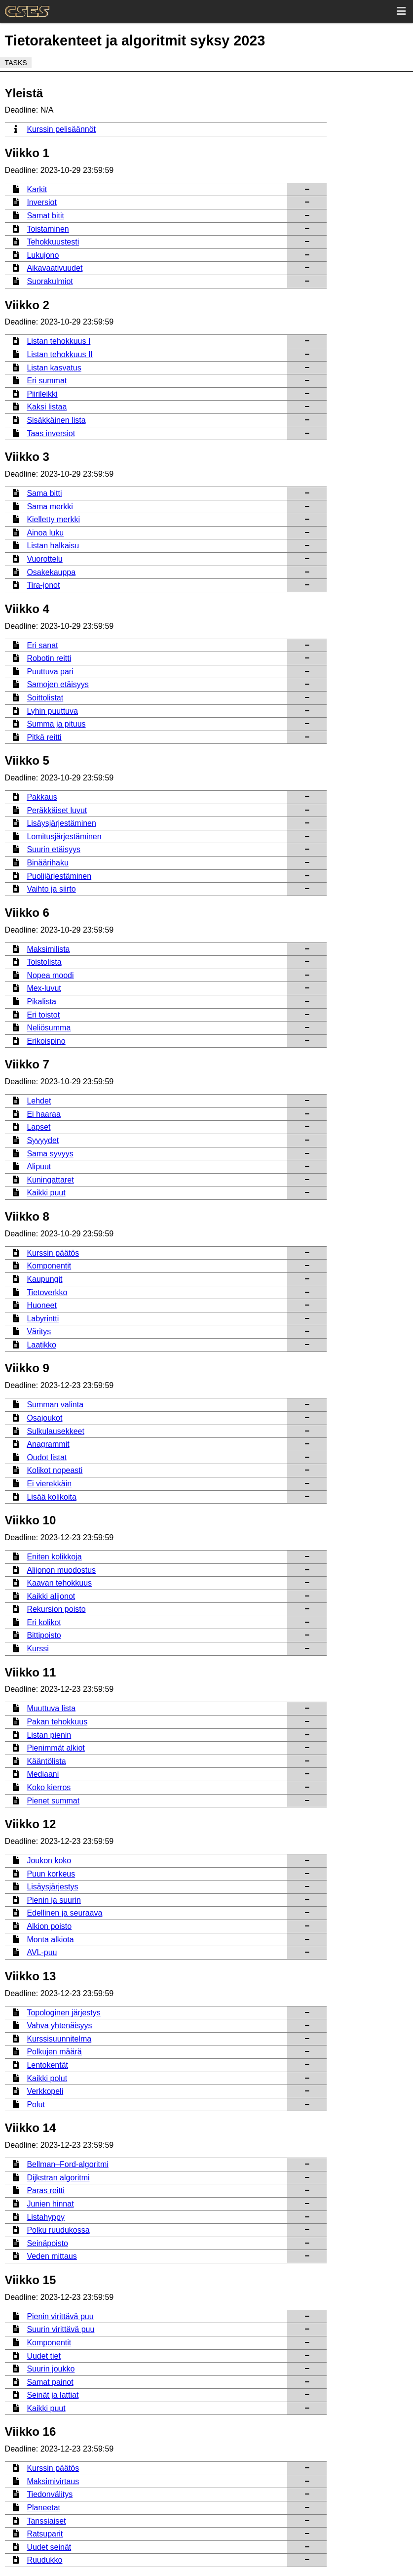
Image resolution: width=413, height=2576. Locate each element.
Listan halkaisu (53, 545)
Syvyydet (43, 1140)
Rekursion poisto (56, 1609)
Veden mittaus (51, 2256)
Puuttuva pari (50, 671)
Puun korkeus (51, 1874)
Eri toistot (43, 1015)
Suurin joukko (51, 2369)
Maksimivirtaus (53, 2481)
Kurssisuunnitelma (59, 2039)
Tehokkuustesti (53, 242)
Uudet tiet (43, 2356)
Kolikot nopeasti (54, 1470)
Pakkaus (42, 797)
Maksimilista (48, 949)
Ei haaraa (44, 1114)
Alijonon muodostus (61, 1570)
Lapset (38, 1127)
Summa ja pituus (56, 724)
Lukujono (43, 255)
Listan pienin (49, 1735)
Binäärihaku (48, 863)
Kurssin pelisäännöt (61, 129)
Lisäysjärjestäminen (61, 823)
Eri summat (47, 380)
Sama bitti (44, 493)
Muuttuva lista (51, 1708)
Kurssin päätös (53, 1253)
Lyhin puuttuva (52, 711)
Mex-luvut (44, 988)
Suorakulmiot (50, 281)
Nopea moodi (50, 975)
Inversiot (41, 202)
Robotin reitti (49, 658)
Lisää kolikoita (51, 1497)
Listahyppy (46, 2217)
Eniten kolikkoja (54, 1557)
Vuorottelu (44, 559)
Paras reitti (45, 2190)
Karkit (37, 189)
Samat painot (50, 2382)
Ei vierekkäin (49, 1483)
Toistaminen (48, 229)
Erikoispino (46, 1041)
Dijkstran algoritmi (58, 2177)
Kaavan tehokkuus (59, 1583)
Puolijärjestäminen (59, 876)
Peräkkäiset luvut (57, 810)
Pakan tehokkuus (57, 1721)
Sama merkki (50, 506)
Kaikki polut (47, 2078)
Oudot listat (47, 1457)
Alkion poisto (49, 1926)
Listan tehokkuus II (59, 354)
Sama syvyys (50, 1153)
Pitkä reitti (44, 737)
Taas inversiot (51, 433)
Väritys (39, 1331)
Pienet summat (53, 1801)
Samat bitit (45, 215)
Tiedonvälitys (50, 2494)
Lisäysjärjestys (52, 1886)
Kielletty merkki (53, 519)
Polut (35, 2104)
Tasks (16, 63)
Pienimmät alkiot (55, 1748)
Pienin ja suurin (53, 1900)
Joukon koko (49, 1860)
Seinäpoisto (47, 2243)
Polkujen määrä (54, 2051)
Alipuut (39, 1166)
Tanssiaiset (46, 2521)
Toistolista (44, 962)
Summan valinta (55, 1404)
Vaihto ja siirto (51, 889)
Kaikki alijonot (51, 1596)
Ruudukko (44, 2560)
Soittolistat (45, 698)
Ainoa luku (45, 533)
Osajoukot (44, 1418)
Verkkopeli (45, 2091)
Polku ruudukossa (58, 2230)
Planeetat (43, 2507)
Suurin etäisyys (53, 849)
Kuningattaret (50, 1180)
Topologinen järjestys (63, 2012)
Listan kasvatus (54, 368)
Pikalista (41, 1001)
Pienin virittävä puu (60, 2316)
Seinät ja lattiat (52, 2395)
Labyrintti (43, 1318)
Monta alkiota (50, 1939)
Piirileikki (42, 394)
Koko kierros (49, 1787)
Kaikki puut (46, 1192)
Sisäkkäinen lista (56, 420)
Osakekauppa (51, 572)
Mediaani (43, 1774)
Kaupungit (44, 1279)
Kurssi (37, 1648)
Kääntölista (46, 1761)
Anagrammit (48, 1444)
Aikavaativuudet (54, 268)
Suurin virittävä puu (60, 2329)
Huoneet (42, 1305)
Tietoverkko (47, 1292)
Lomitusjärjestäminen (64, 836)
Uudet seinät (49, 2547)
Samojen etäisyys (57, 684)
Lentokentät (47, 2065)
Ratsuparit (45, 2534)
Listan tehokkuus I (58, 341)
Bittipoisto (44, 1635)
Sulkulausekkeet (55, 1431)
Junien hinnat (50, 2204)
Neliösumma (49, 1027)
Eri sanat (42, 645)
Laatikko (41, 1345)
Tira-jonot (43, 585)
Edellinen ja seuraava (64, 1913)
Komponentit (49, 1266)
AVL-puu (42, 1952)
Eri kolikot (44, 1622)
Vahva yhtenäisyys (59, 2025)
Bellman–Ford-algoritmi (67, 2164)
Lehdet (39, 1101)
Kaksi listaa (47, 407)
